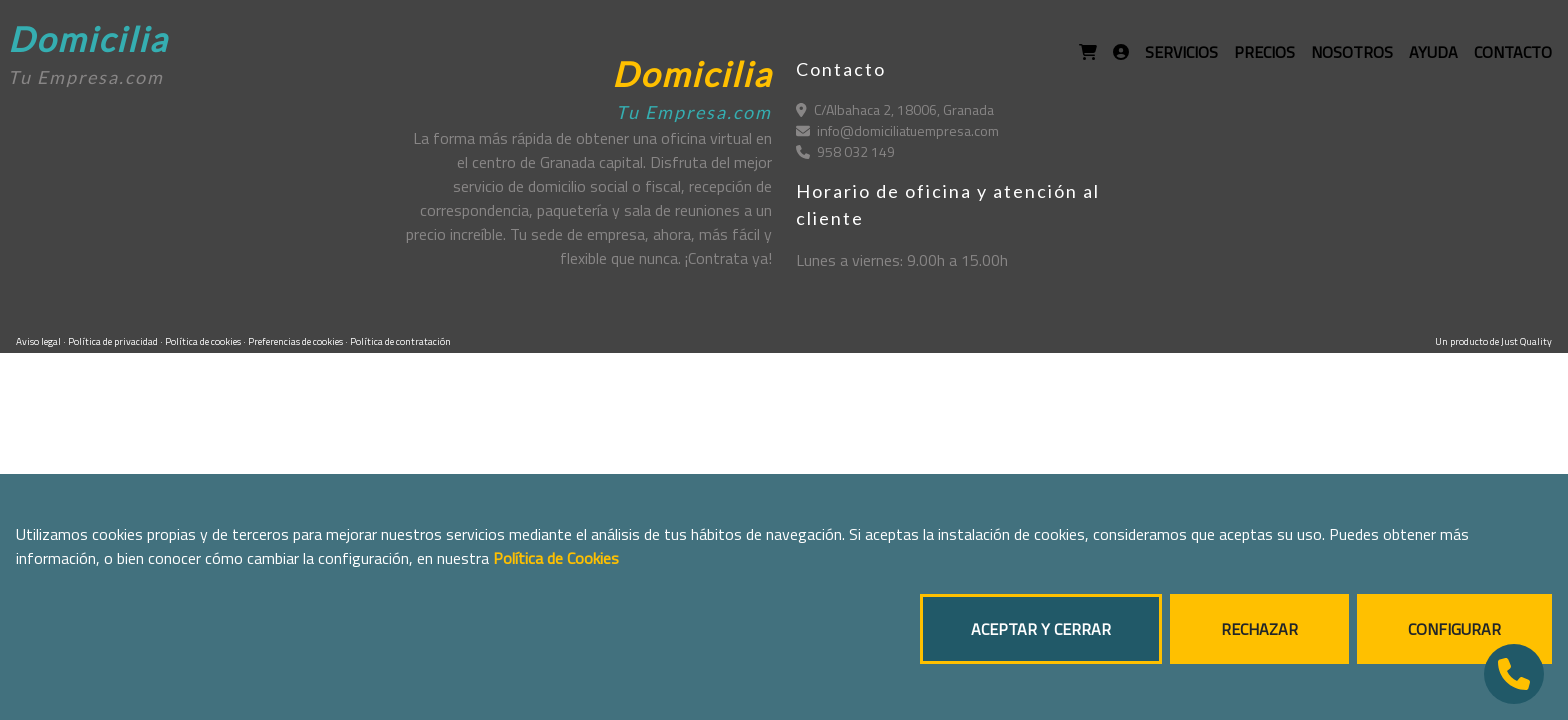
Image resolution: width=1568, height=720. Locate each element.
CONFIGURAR (1454, 629)
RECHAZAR (1259, 629)
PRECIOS (1264, 52)
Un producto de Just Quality (1493, 341)
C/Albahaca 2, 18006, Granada (895, 109)
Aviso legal (39, 341)
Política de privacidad (114, 341)
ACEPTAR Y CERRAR (1041, 629)
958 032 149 (845, 151)
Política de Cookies (556, 558)
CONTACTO (1513, 52)
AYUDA (1433, 52)
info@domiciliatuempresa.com (897, 130)
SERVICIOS (1181, 52)
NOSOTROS (1352, 52)
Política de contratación (400, 341)
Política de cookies (204, 341)
